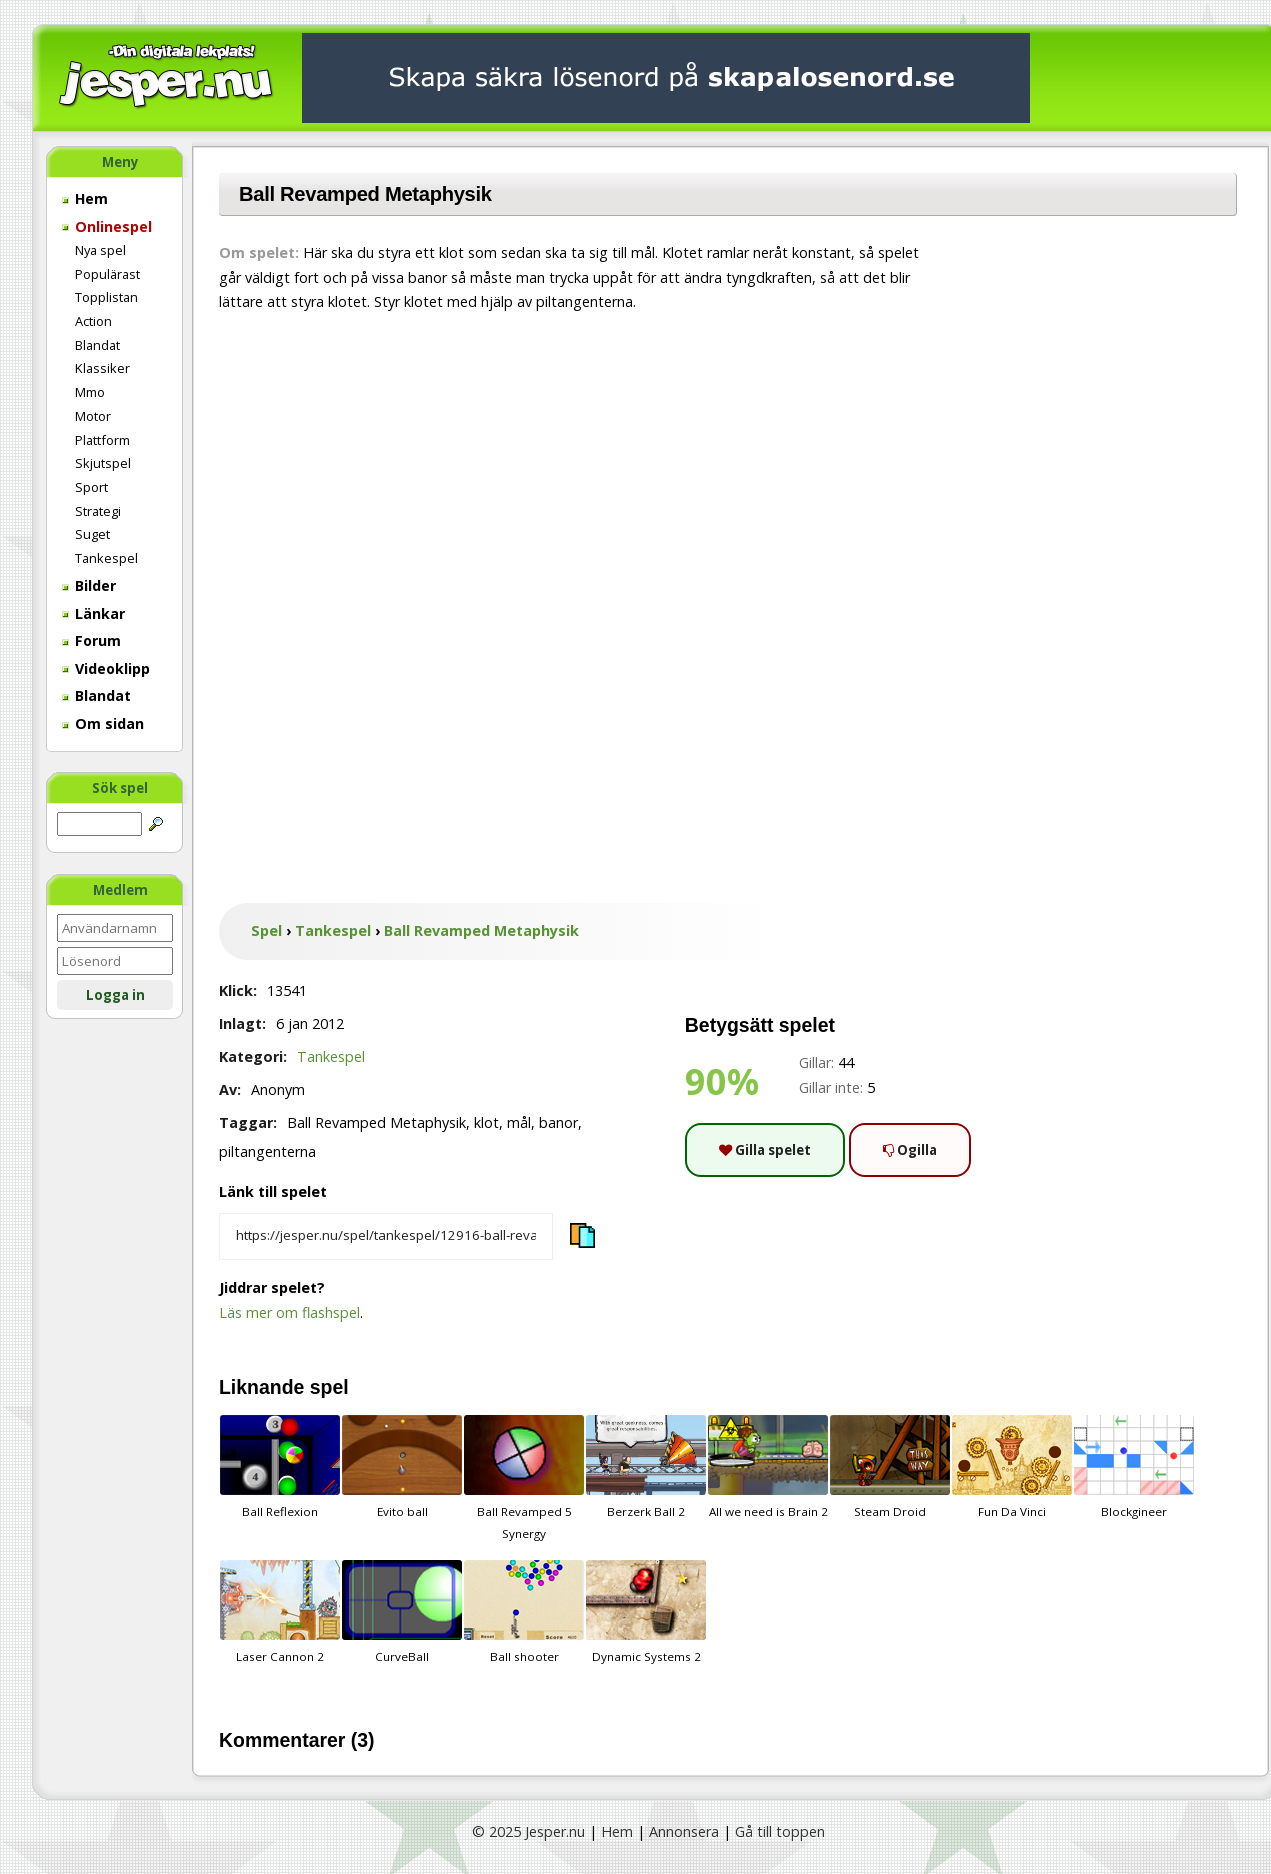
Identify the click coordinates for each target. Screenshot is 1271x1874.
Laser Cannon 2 (280, 1612)
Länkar (93, 613)
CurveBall (402, 1612)
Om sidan (103, 723)
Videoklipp (106, 668)
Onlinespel (107, 226)
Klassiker (102, 368)
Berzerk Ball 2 (646, 1467)
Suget (92, 534)
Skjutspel (103, 463)
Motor (93, 416)
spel (329, 1387)
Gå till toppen (780, 1831)
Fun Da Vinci (1012, 1467)
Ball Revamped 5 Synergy (524, 1478)
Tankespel (106, 558)
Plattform (102, 440)
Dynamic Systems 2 (646, 1612)
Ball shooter (524, 1612)
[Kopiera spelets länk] (386, 1237)
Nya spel (100, 250)
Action (93, 321)
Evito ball (402, 1467)
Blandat (97, 345)
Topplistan (106, 297)
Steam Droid (890, 1467)
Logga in (115, 995)
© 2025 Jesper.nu (528, 1831)
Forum (91, 640)
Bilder (89, 585)
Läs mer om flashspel (289, 1312)
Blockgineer (1134, 1467)
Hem (85, 198)
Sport (91, 487)
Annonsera (684, 1831)
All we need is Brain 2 (768, 1467)
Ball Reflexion (280, 1467)
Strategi (98, 511)
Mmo (90, 392)
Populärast (107, 274)
